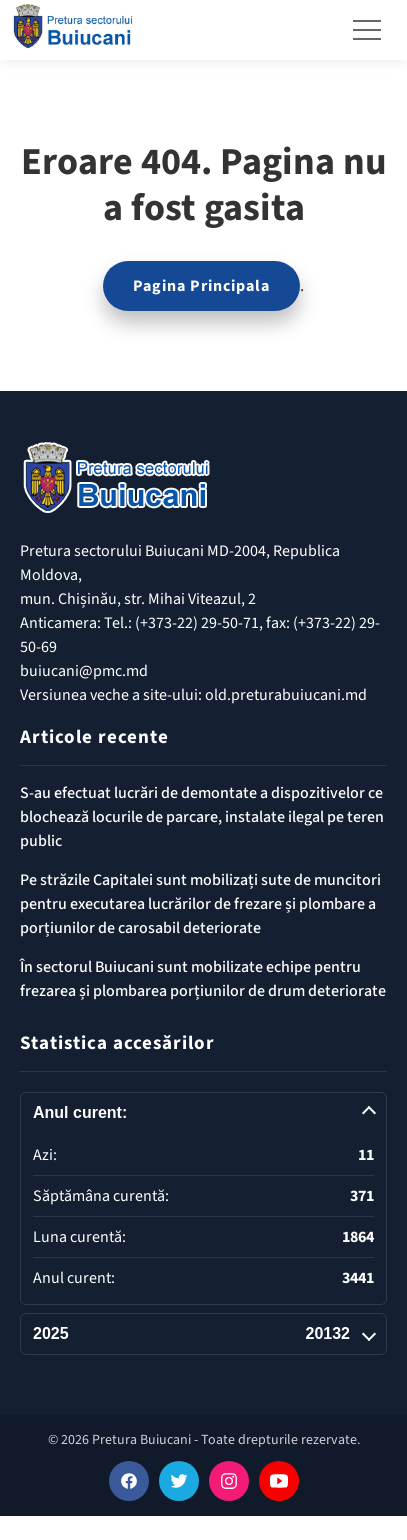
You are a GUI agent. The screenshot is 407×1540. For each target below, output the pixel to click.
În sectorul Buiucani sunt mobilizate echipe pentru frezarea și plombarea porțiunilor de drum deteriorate (203, 979)
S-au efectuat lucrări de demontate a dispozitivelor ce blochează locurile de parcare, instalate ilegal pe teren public (202, 817)
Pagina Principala (201, 286)
